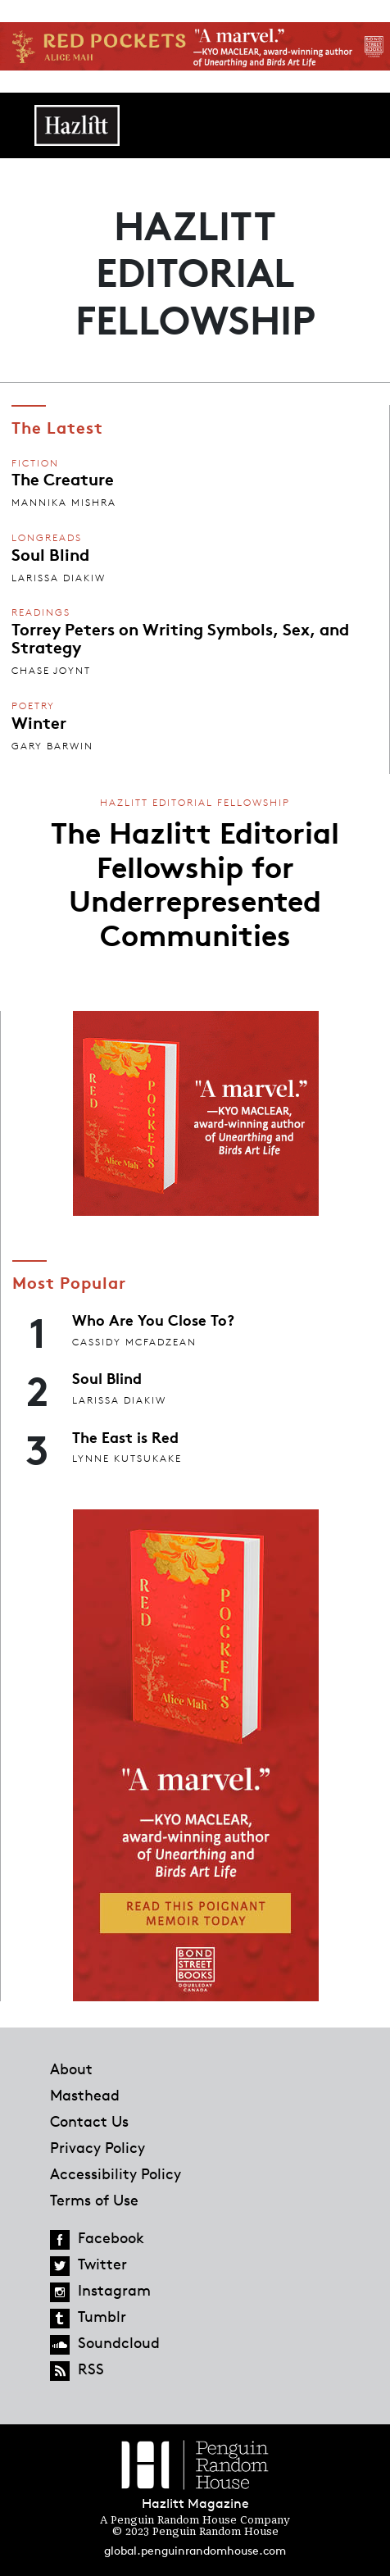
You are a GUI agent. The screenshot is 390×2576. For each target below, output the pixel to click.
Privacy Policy (97, 2147)
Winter (38, 721)
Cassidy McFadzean (134, 1342)
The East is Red (125, 1436)
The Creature (62, 478)
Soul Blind (50, 553)
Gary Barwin (52, 746)
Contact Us (89, 2121)
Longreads (46, 537)
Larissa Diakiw (58, 577)
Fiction (35, 463)
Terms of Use (94, 2200)
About (71, 2068)
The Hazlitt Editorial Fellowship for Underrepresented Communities (195, 881)
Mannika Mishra (63, 502)
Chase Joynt (51, 670)
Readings (40, 612)
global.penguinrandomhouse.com (195, 2550)
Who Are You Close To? (153, 1319)
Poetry (33, 705)
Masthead (85, 2095)
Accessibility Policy (115, 2173)
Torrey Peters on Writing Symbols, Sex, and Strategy (180, 637)
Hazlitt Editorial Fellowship (195, 802)
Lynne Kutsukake (127, 1458)
